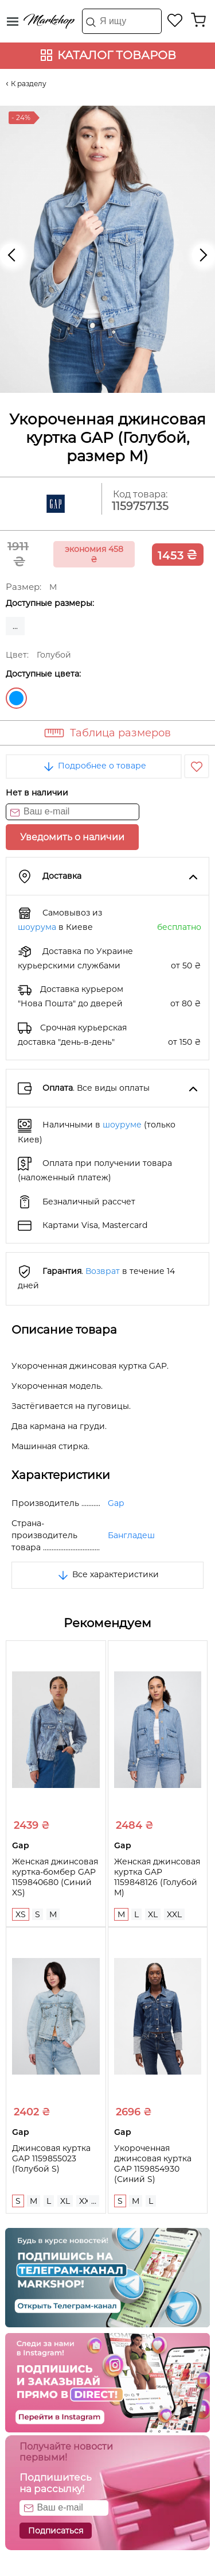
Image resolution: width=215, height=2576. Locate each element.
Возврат (102, 1271)
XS (20, 1914)
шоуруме (122, 1124)
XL (153, 1914)
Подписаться (55, 2530)
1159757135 (140, 506)
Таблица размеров (120, 733)
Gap (116, 1503)
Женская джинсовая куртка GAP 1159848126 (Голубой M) (157, 1877)
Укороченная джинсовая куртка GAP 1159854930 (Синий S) (152, 2163)
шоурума (37, 927)
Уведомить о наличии (72, 837)
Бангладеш (131, 1535)
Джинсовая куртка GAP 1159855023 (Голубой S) (51, 2158)
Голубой (16, 698)
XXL (174, 1914)
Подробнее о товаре (94, 765)
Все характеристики (107, 1574)
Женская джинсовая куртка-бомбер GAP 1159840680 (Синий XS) (55, 1877)
